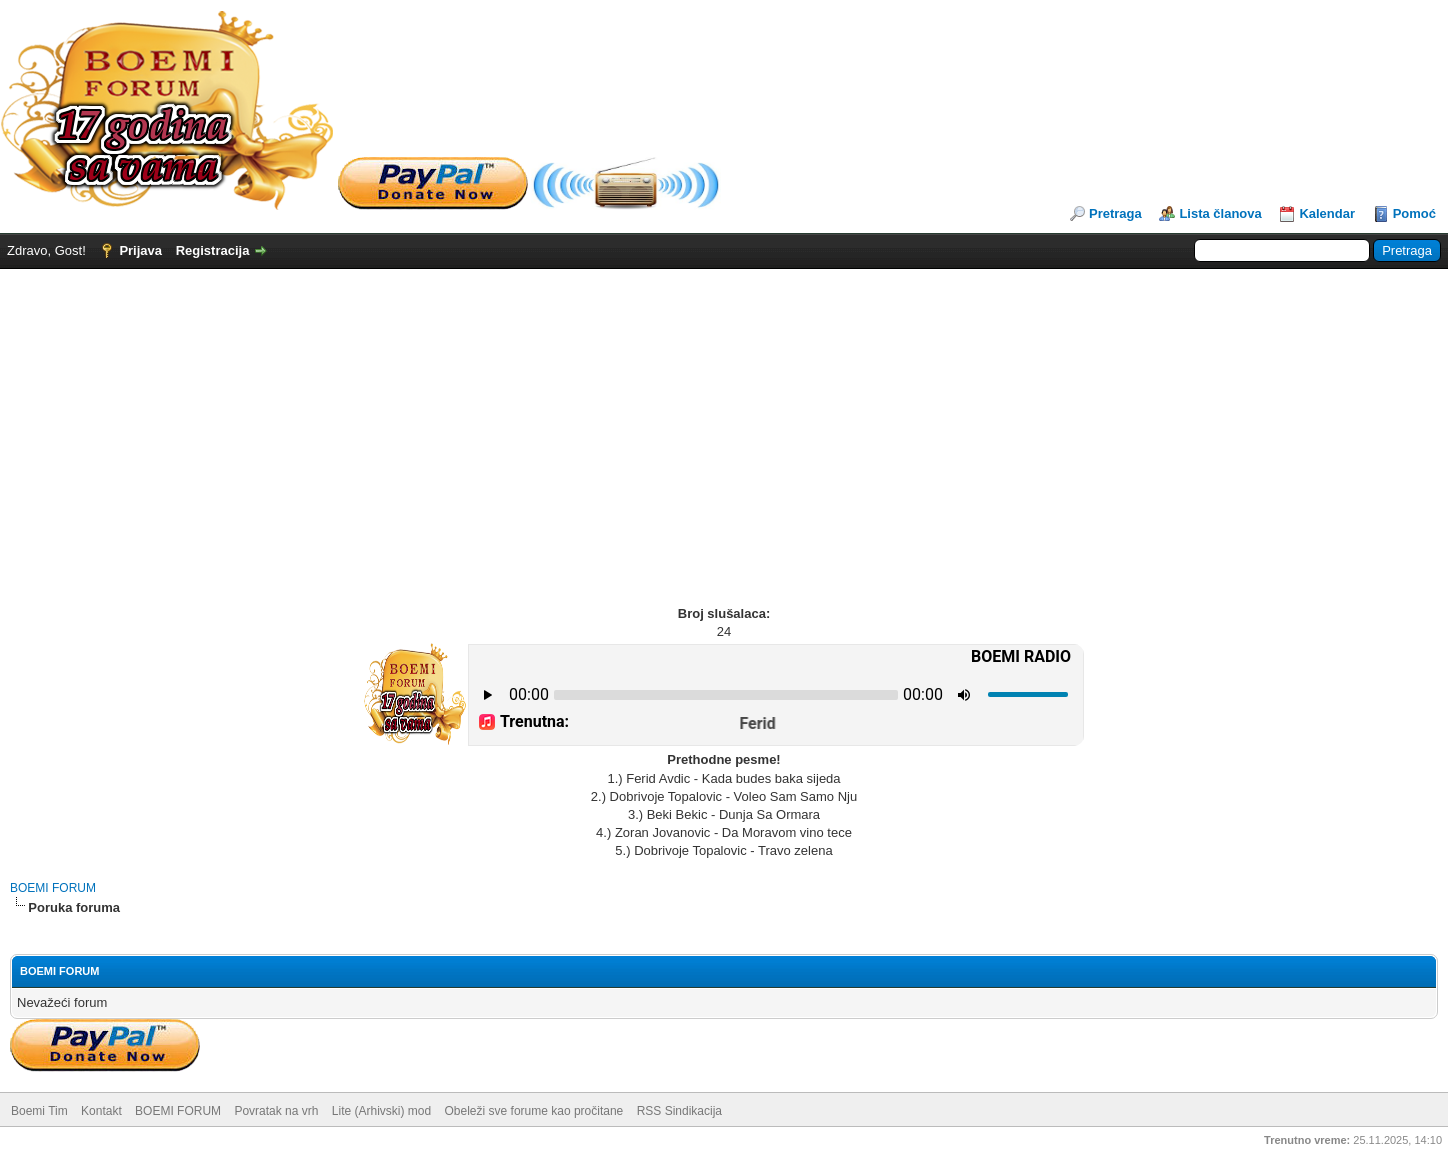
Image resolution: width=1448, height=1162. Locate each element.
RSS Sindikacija (679, 1111)
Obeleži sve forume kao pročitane (534, 1111)
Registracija (213, 250)
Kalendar (1327, 213)
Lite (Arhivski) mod (381, 1111)
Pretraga (1115, 213)
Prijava (140, 250)
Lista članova (1220, 213)
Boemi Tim (39, 1111)
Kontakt (101, 1111)
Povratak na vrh (276, 1111)
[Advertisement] (724, 419)
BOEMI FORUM (53, 888)
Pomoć (1414, 213)
